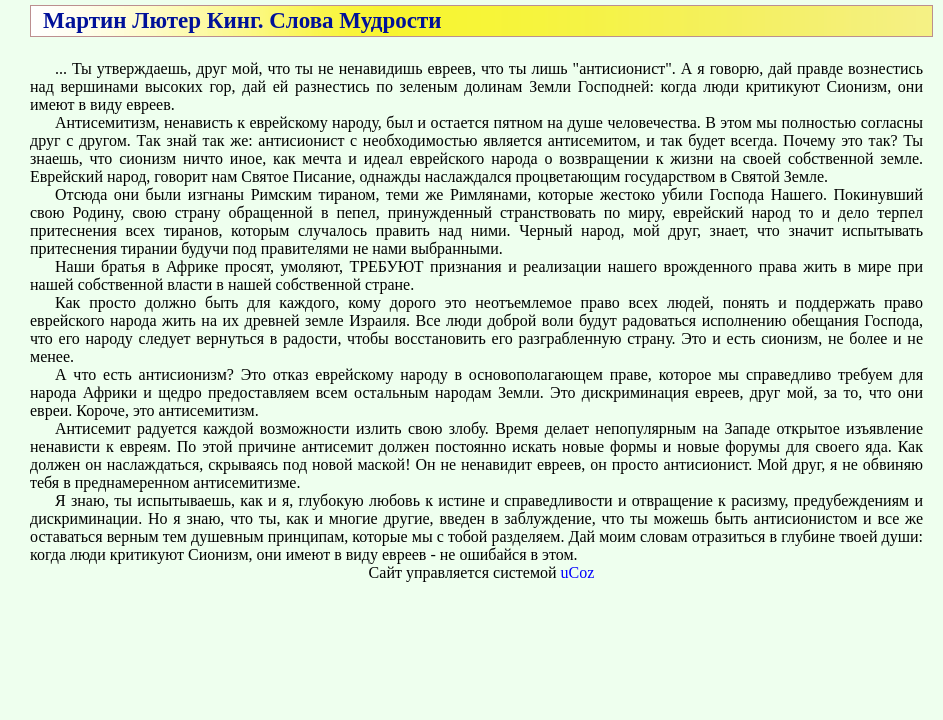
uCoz (578, 572)
